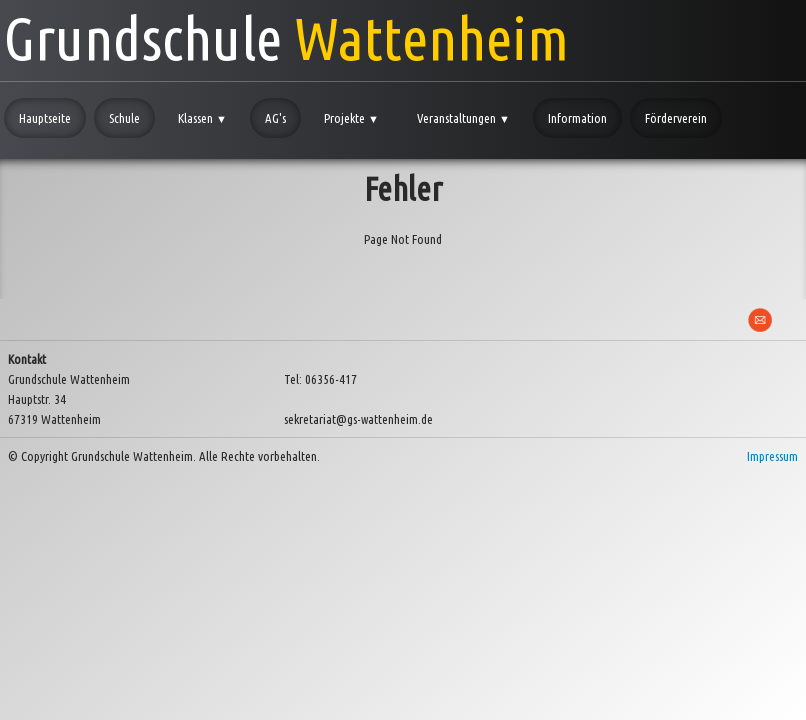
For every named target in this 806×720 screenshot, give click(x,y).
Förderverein (676, 118)
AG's (275, 118)
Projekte (351, 118)
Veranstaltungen (463, 118)
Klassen (202, 118)
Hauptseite (45, 118)
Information (577, 118)
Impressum (772, 456)
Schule (124, 118)
